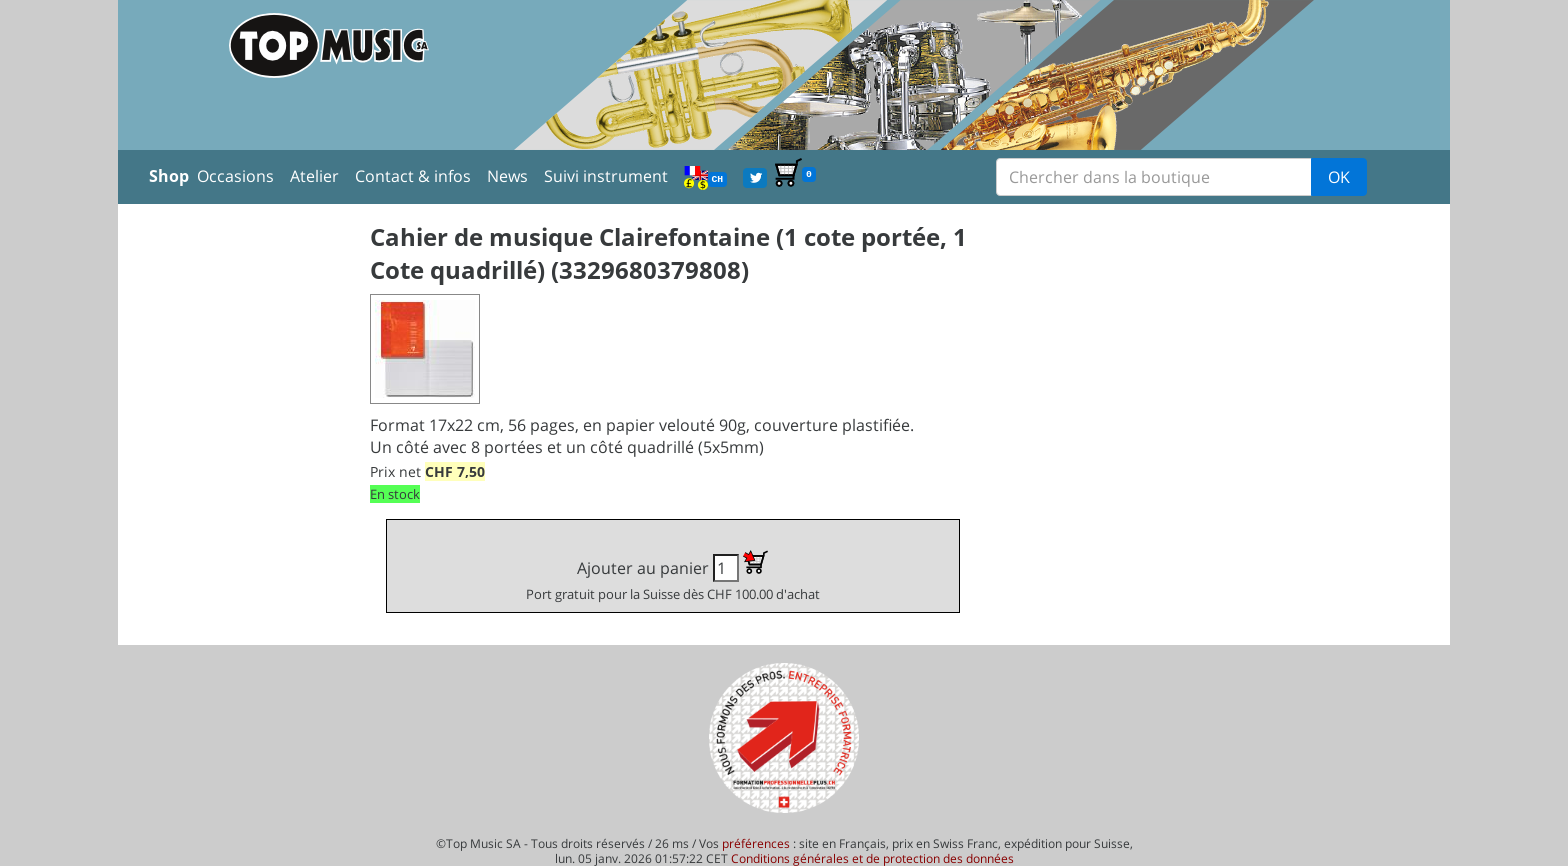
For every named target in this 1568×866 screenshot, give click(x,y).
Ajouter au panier (673, 576)
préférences (756, 843)
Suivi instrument (606, 176)
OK (1339, 177)
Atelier (314, 176)
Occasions (235, 176)
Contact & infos (413, 176)
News (507, 176)
